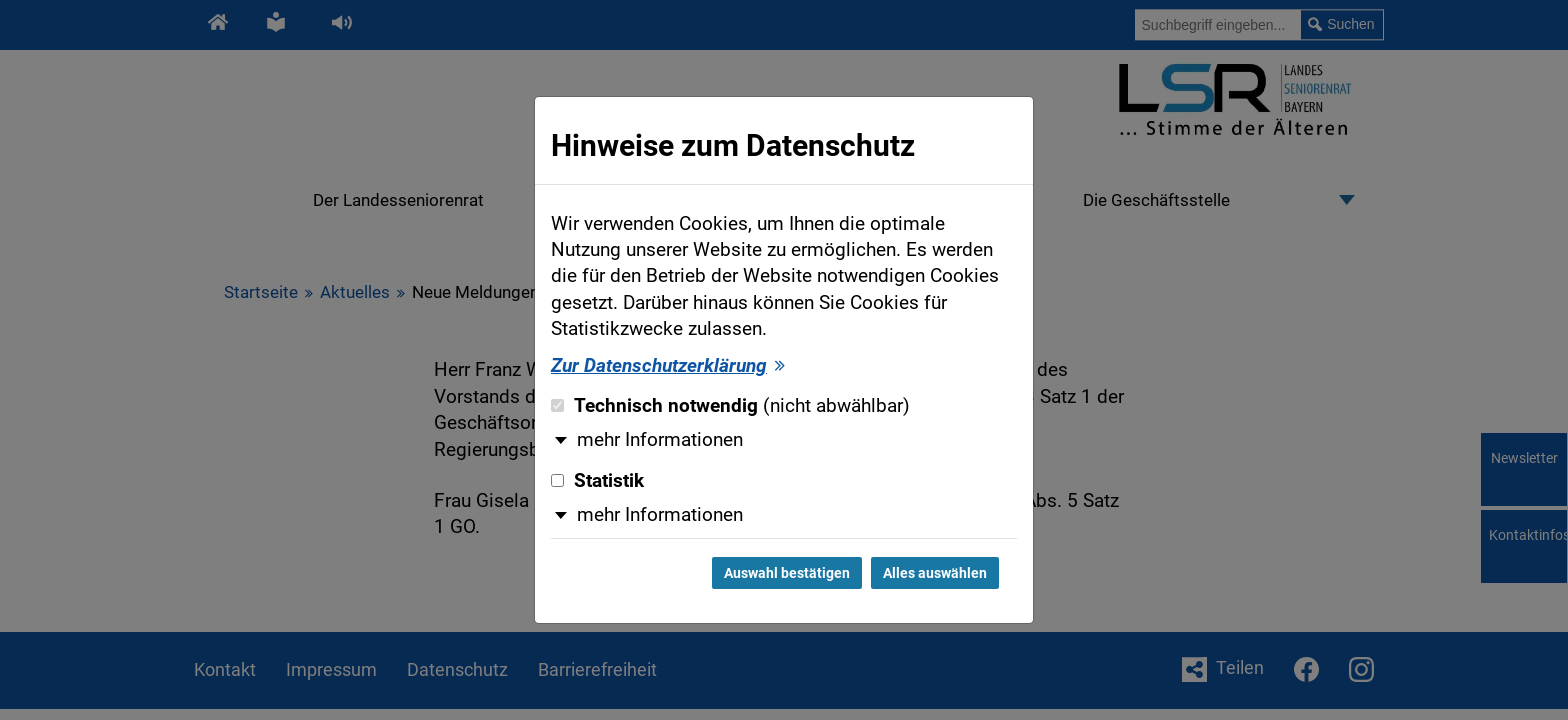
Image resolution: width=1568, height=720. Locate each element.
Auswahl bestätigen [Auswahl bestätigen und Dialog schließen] (787, 573)
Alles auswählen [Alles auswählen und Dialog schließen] (935, 573)
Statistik (597, 481)
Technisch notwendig (730, 406)
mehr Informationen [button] (660, 440)
